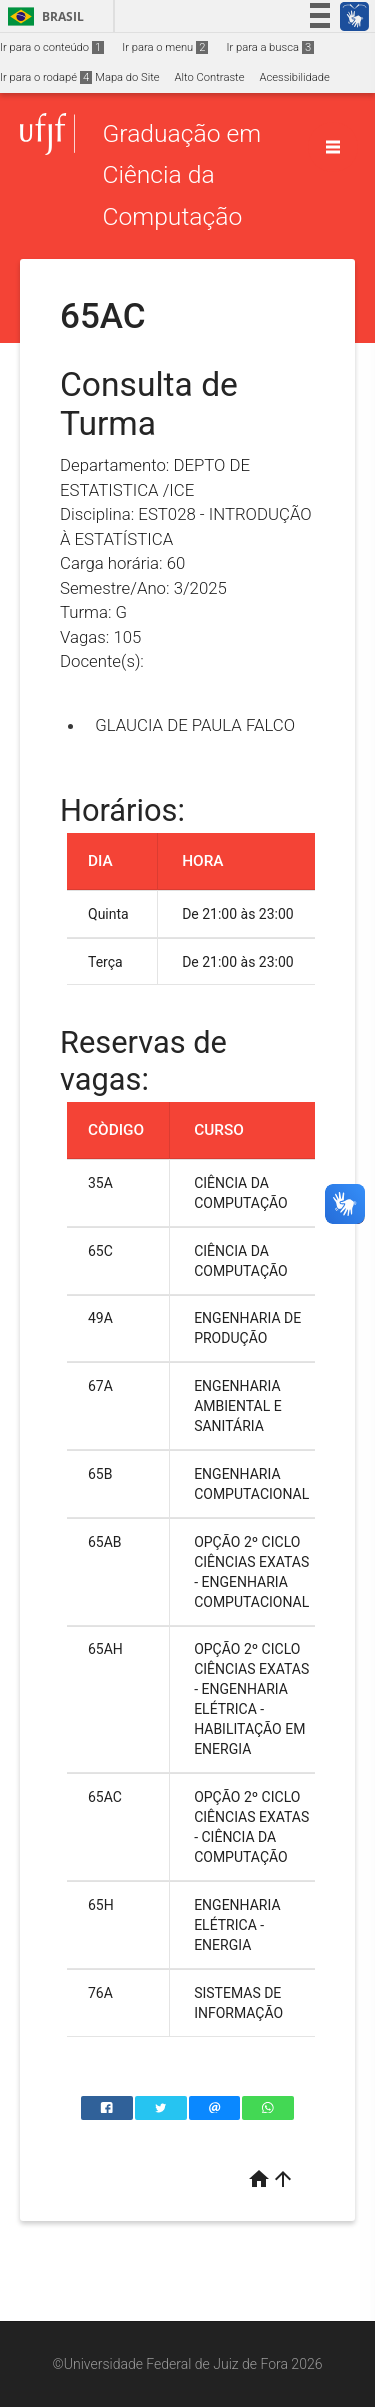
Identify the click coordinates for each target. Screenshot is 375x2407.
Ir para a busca (270, 47)
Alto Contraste (210, 77)
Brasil (42, 16)
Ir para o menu (165, 47)
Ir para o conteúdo (52, 47)
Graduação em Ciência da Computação (181, 175)
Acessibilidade (294, 77)
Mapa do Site (127, 77)
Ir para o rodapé (46, 77)
